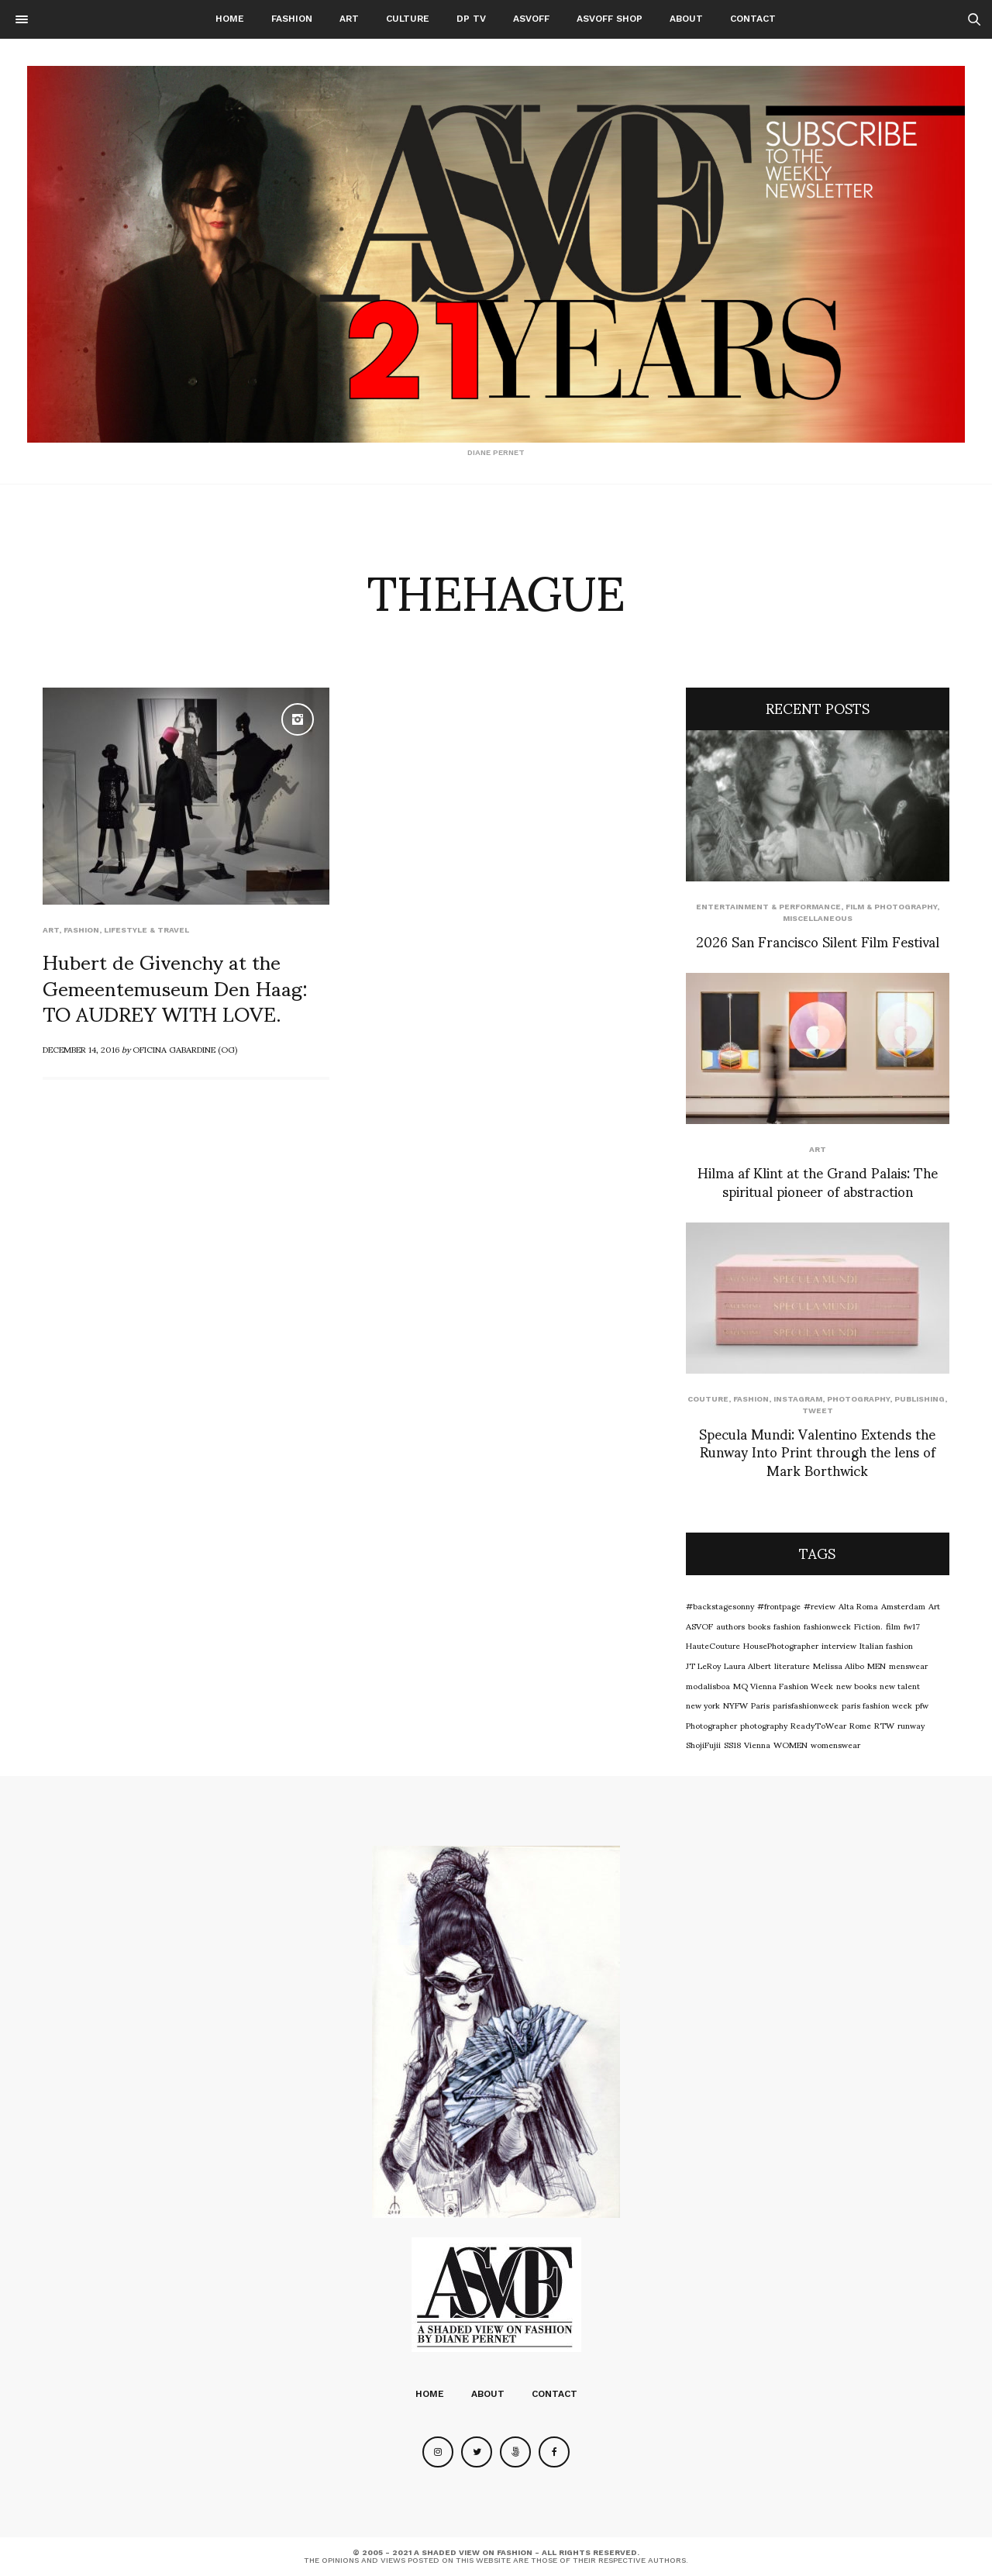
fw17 (912, 1625)
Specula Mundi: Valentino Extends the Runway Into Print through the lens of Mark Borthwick (817, 1451)
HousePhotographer (780, 1645)
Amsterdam (903, 1605)
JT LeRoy (703, 1665)
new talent (900, 1685)
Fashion (291, 18)
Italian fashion (886, 1645)
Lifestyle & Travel (146, 930)
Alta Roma (858, 1605)
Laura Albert (747, 1665)
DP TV (471, 18)
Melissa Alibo (838, 1665)
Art (349, 18)
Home (229, 18)
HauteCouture (713, 1645)
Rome (860, 1724)
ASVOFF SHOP (609, 18)
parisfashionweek (806, 1704)
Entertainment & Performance (768, 906)
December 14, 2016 (81, 1048)
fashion (787, 1625)
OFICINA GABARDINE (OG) (185, 1048)
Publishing (919, 1399)
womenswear (835, 1744)
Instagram (797, 1399)
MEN (876, 1665)
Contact (753, 18)
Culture (407, 18)
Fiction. (868, 1625)
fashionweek (827, 1625)
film (893, 1625)
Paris (760, 1704)
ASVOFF (531, 18)
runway (911, 1724)
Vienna (757, 1744)
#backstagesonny (720, 1605)
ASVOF (699, 1625)
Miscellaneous (817, 918)
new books (856, 1685)
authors (730, 1625)
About (686, 18)
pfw (921, 1704)
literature (792, 1665)
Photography (858, 1399)
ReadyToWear (818, 1724)
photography (763, 1724)
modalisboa (708, 1685)
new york (703, 1704)
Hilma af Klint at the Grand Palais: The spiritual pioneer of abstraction (818, 1180)
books (759, 1625)
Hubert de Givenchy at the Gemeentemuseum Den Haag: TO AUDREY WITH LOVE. (175, 987)
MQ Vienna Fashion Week (783, 1685)
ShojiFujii (703, 1744)
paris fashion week (877, 1704)
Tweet (817, 1410)
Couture (707, 1399)
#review (819, 1605)
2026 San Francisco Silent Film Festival (817, 940)
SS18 (732, 1744)
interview (839, 1645)
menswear (908, 1665)
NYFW (735, 1704)
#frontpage (779, 1605)
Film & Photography (891, 906)
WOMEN (790, 1744)
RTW (884, 1724)
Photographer (711, 1724)
